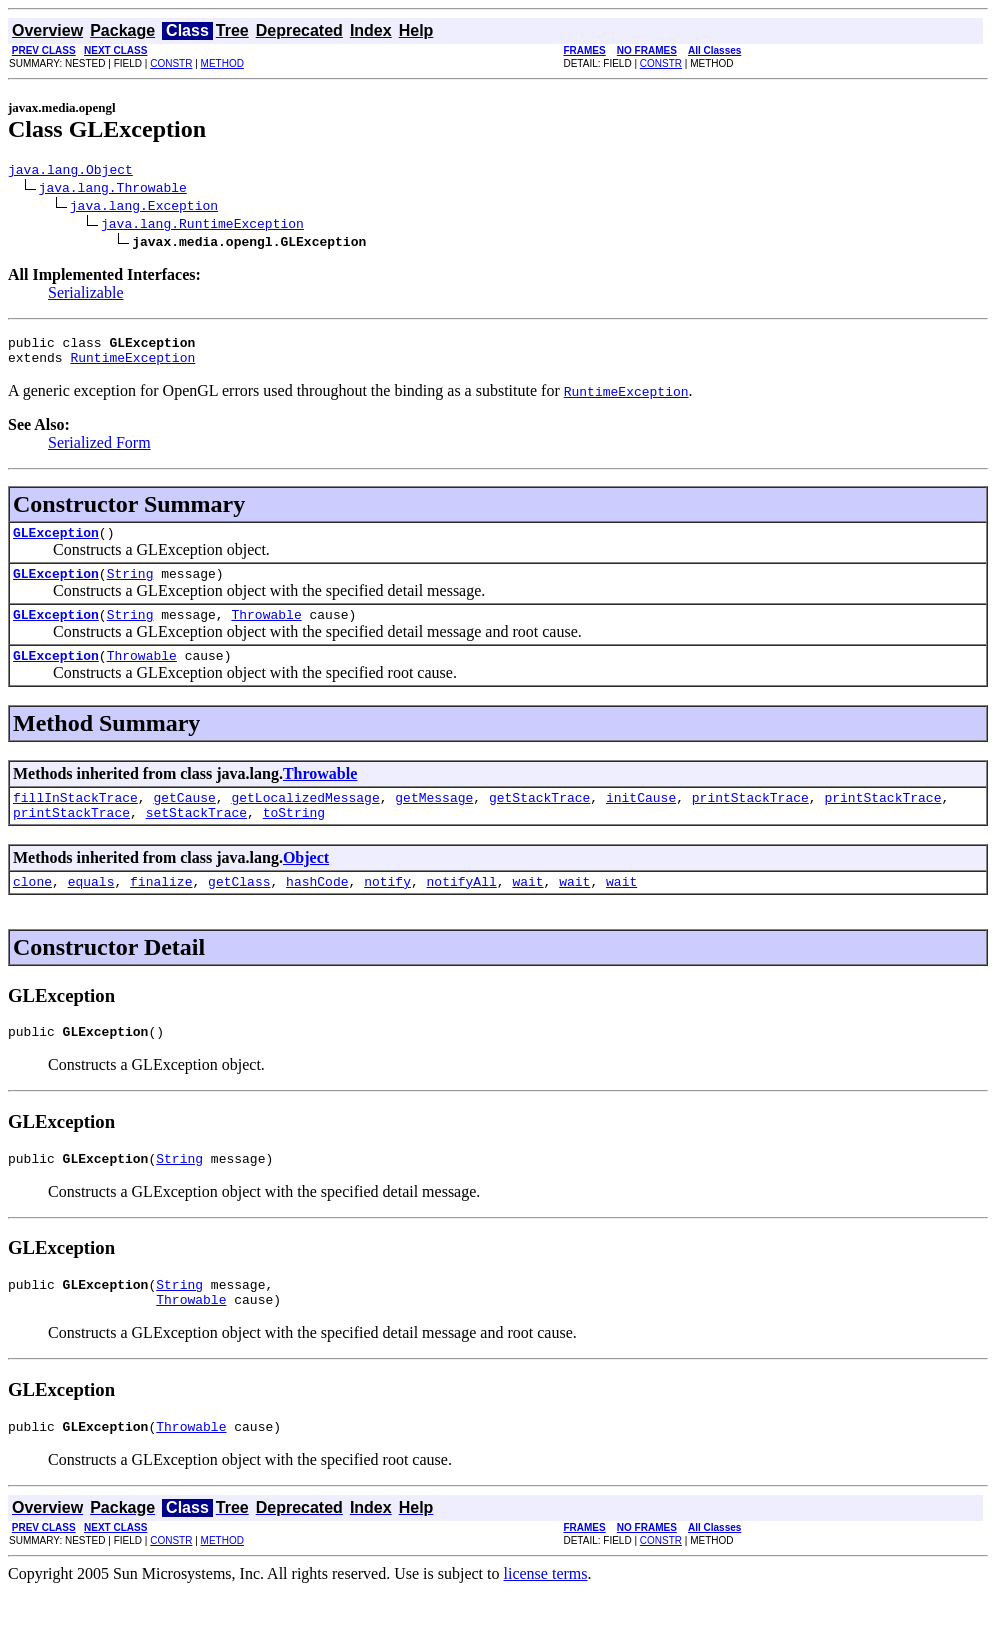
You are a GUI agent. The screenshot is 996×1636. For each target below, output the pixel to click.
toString (294, 839)
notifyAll (462, 911)
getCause (184, 821)
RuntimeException (132, 366)
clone (32, 911)
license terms (546, 1618)
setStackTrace (196, 839)
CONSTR (171, 63)
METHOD (222, 63)
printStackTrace (750, 821)
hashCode (317, 911)
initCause (641, 821)
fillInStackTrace (75, 821)
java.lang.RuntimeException (202, 226)
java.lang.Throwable (113, 190)
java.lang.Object (70, 172)
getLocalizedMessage (305, 821)
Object (306, 884)
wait (527, 911)
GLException (56, 544)
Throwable (266, 632)
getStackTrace (539, 821)
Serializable (86, 295)
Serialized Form (99, 451)
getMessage (434, 821)
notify (387, 911)
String (130, 588)
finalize (161, 911)
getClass (239, 911)
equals (91, 911)
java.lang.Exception (144, 208)
